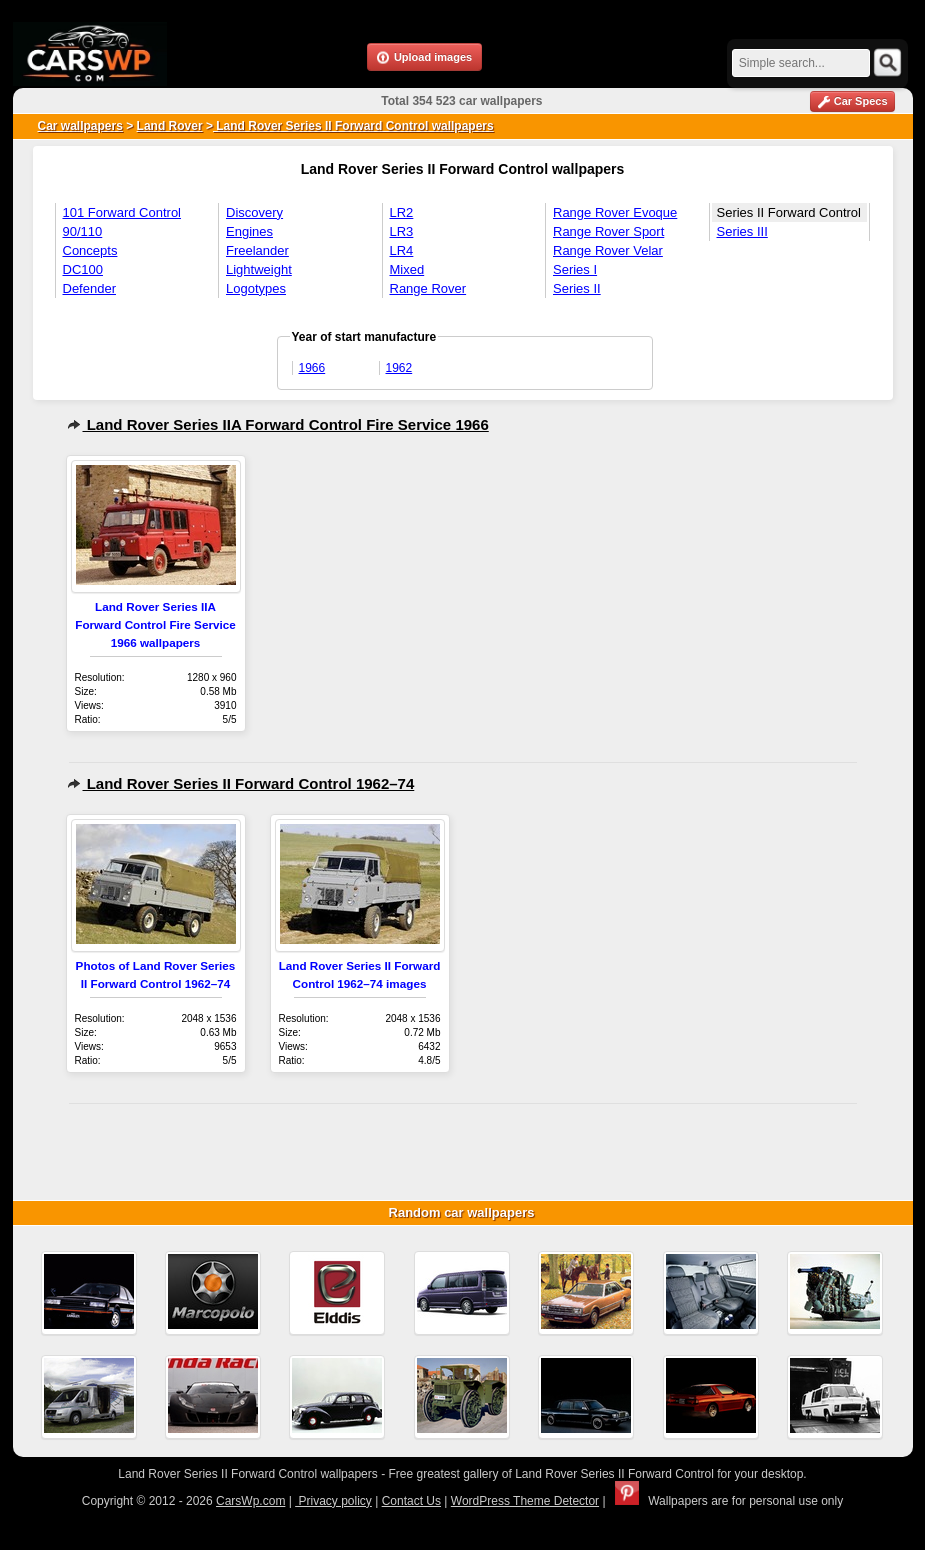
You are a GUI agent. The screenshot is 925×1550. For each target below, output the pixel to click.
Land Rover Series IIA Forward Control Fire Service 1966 (278, 424)
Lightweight (259, 269)
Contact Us (411, 1501)
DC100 (83, 269)
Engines (249, 231)
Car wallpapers (80, 126)
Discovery (254, 212)
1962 (399, 368)
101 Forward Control (122, 212)
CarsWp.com (250, 1501)
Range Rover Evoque (615, 212)
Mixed (407, 269)
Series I (575, 269)
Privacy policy (333, 1501)
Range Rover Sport (608, 231)
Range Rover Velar (608, 250)
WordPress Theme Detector (525, 1501)
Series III (742, 231)
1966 (312, 368)
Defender (89, 288)
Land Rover (170, 126)
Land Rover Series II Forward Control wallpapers (353, 126)
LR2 (402, 212)
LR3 (402, 231)
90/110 (83, 231)
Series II (577, 288)
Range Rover (428, 288)
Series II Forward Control (789, 212)
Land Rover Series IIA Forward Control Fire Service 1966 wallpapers (155, 624)
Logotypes (256, 288)
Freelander (257, 250)
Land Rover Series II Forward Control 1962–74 (241, 783)
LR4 (402, 250)
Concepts (90, 250)
